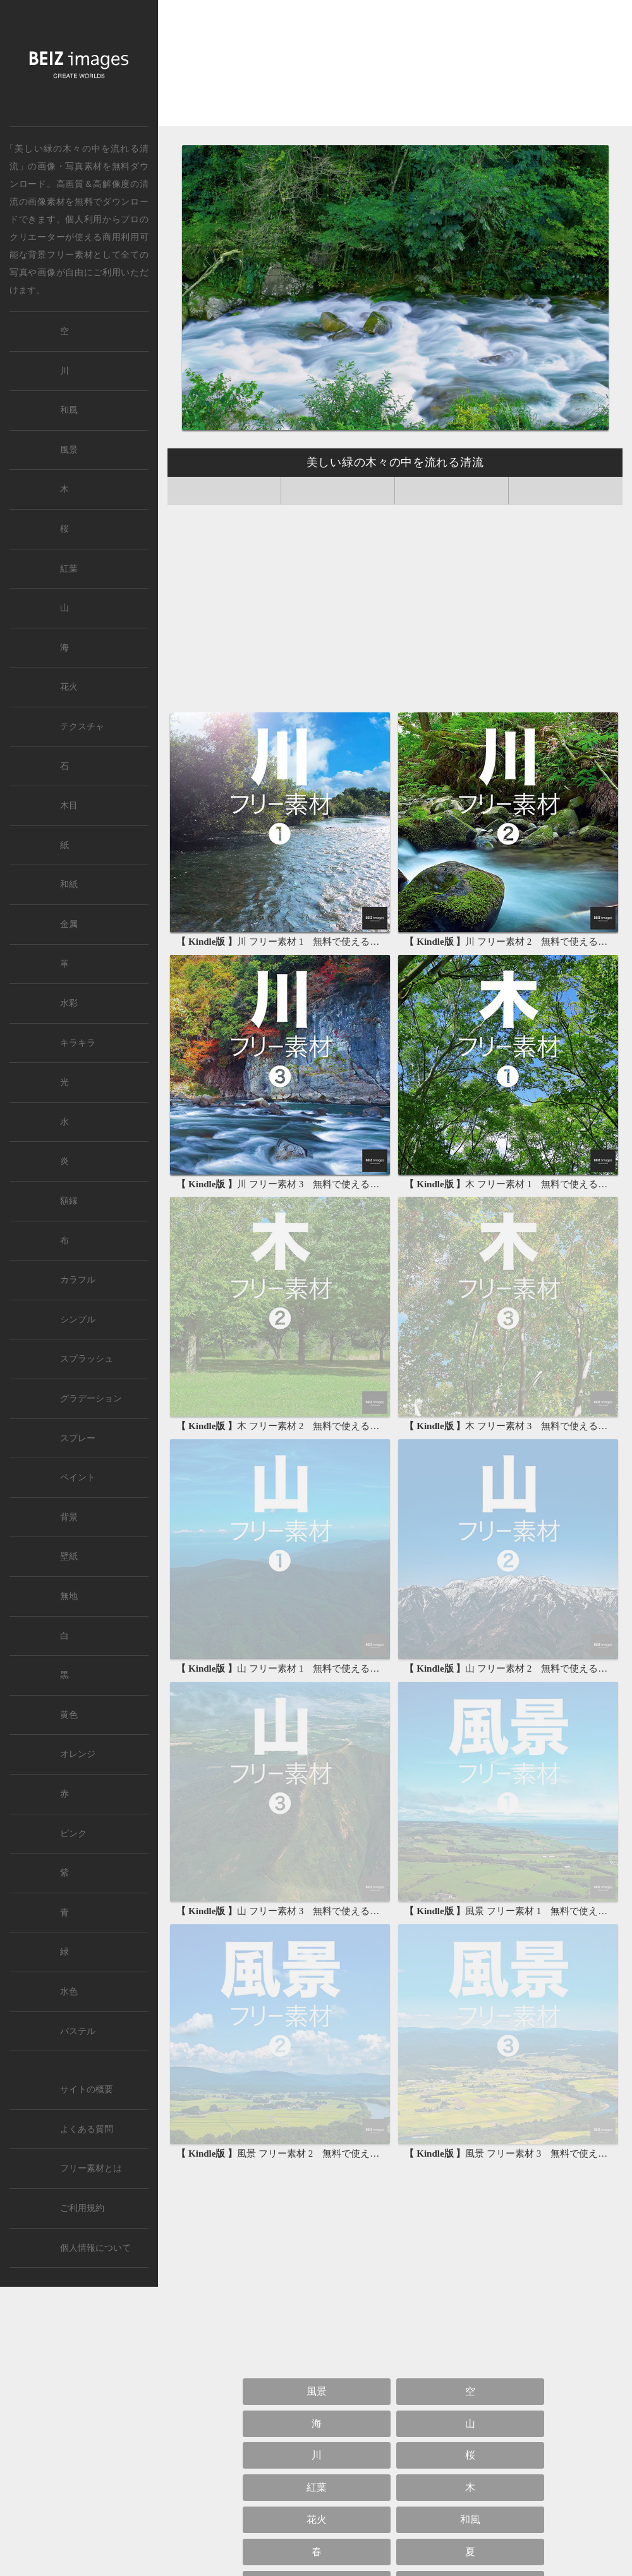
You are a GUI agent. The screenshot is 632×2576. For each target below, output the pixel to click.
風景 (317, 2391)
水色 (69, 1991)
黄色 (69, 1715)
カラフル (77, 1280)
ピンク (73, 1833)
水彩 (69, 1003)
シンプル (77, 1319)
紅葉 (317, 2487)
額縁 (69, 1201)
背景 (69, 1517)
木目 (69, 805)
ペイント (77, 1477)
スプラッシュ (86, 1358)
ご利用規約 (82, 2208)
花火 (317, 2519)
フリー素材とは (91, 2168)
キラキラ (77, 1043)
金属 (69, 924)
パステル (77, 2031)
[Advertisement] (395, 68)
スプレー (77, 1438)
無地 (69, 1596)
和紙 (69, 884)
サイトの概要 (86, 2089)
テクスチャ (82, 726)
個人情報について (95, 2248)
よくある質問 (86, 2129)
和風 (470, 2519)
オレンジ (77, 1754)
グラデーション (91, 1398)
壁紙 (69, 1556)
